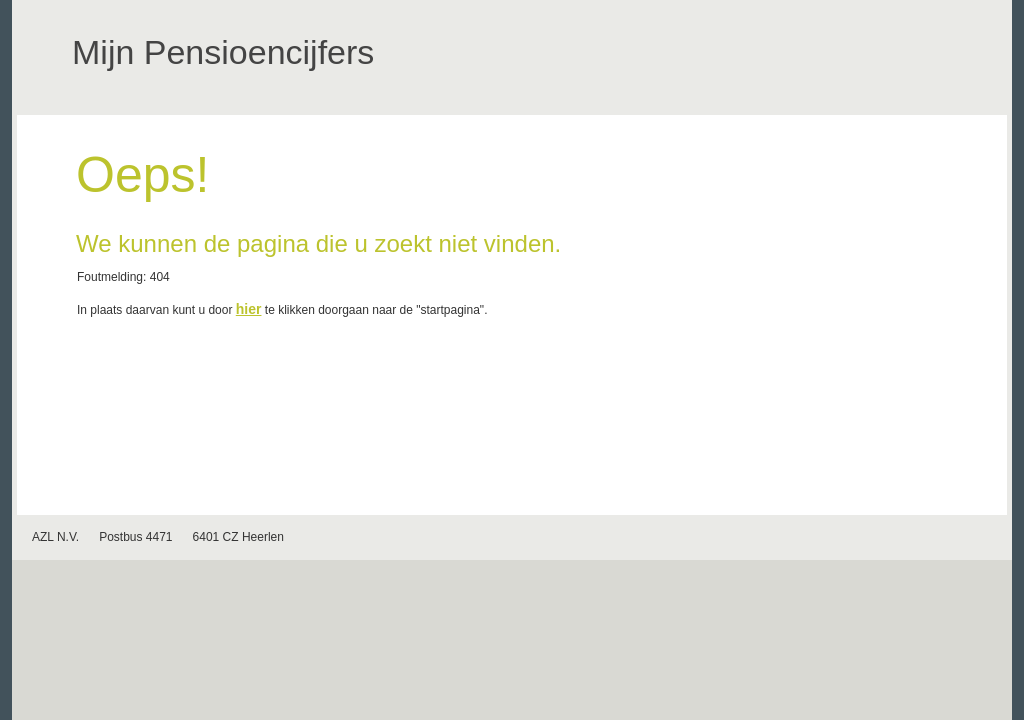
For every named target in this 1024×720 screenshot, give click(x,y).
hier (249, 309)
